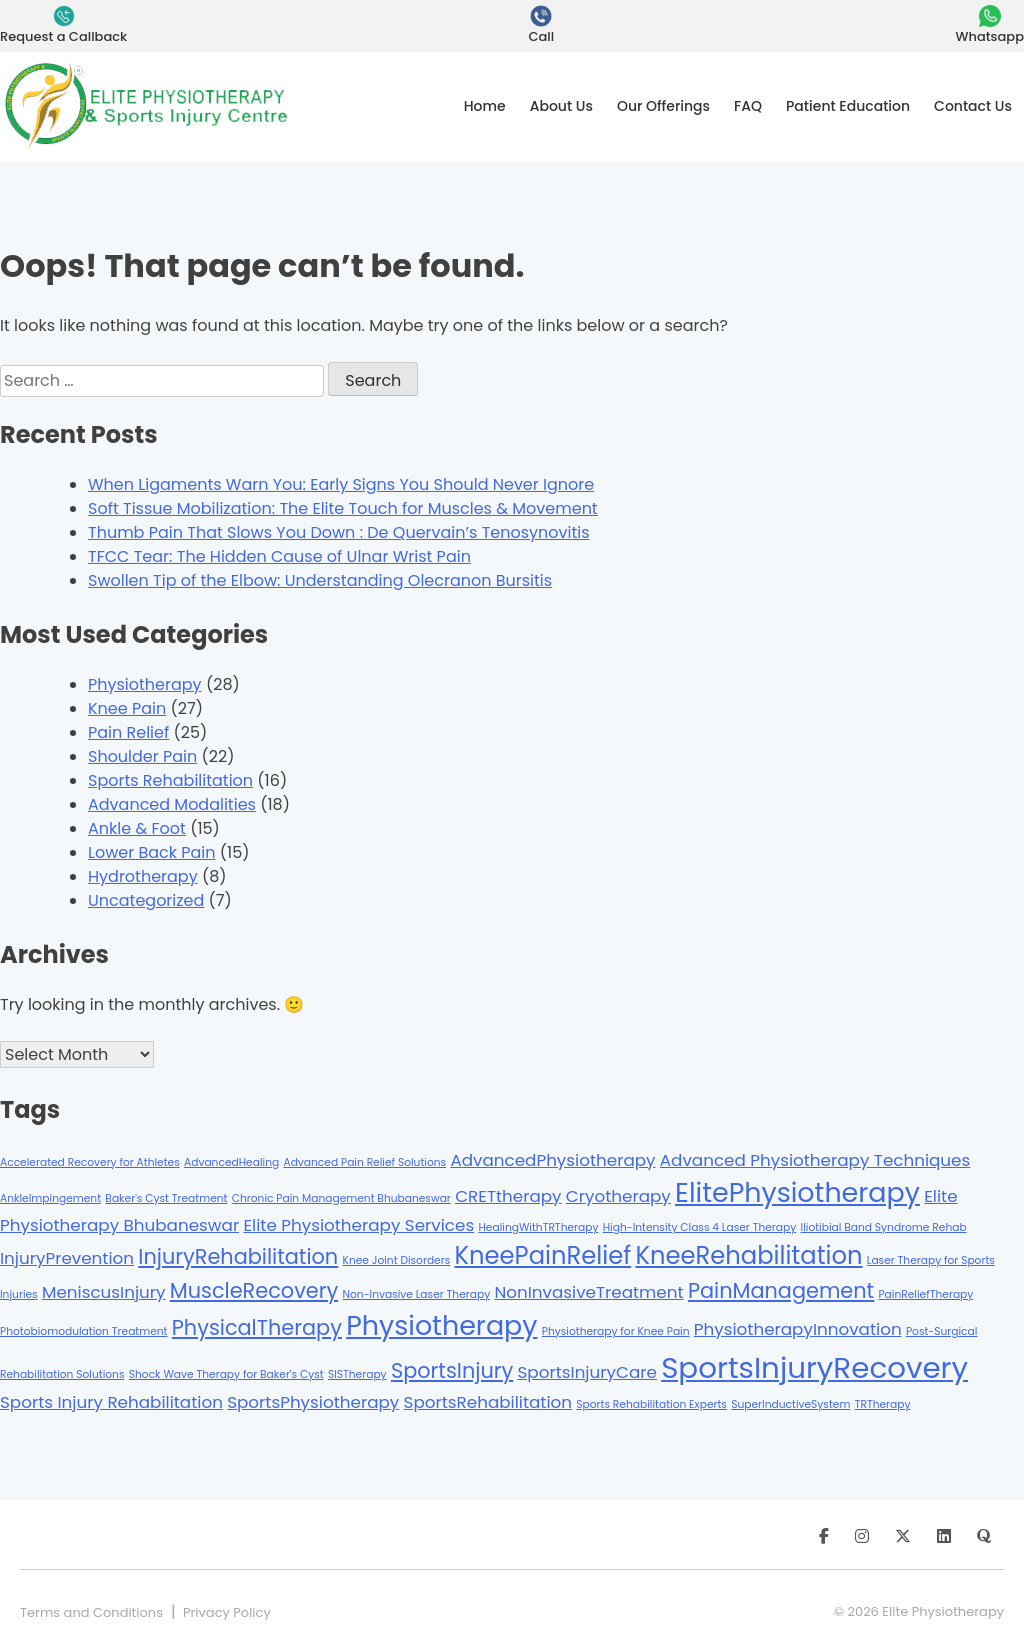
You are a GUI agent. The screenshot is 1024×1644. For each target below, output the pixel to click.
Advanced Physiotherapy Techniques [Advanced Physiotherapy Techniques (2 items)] (815, 1160)
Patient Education (848, 106)
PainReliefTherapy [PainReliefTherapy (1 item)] (925, 1294)
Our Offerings (663, 106)
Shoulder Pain (142, 756)
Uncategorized (146, 900)
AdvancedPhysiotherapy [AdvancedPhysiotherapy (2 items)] (552, 1160)
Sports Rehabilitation (170, 780)
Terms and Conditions (91, 1612)
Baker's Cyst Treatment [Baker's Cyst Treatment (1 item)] (166, 1198)
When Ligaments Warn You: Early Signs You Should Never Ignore (341, 484)
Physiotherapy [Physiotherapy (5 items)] (441, 1325)
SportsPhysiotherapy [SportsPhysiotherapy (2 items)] (313, 1402)
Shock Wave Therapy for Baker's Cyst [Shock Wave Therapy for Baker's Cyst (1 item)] (226, 1374)
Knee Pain (127, 708)
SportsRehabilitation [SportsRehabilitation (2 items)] (488, 1402)
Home (485, 106)
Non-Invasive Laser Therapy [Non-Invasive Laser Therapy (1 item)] (417, 1294)
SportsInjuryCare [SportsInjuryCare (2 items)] (587, 1372)
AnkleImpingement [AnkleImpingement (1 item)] (50, 1198)
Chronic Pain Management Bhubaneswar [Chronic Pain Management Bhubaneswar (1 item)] (341, 1198)
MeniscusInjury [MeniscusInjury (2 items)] (104, 1292)
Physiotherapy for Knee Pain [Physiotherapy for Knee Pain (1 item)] (616, 1331)
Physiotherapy (145, 684)
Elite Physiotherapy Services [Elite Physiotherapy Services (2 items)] (358, 1225)
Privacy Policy (227, 1612)
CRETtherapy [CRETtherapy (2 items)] (508, 1196)
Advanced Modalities (172, 804)
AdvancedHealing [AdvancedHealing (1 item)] (231, 1162)
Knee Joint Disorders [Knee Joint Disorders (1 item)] (397, 1260)
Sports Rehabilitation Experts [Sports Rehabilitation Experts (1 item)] (651, 1404)
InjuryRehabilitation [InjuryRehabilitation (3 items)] (238, 1256)
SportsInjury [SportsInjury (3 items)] (452, 1370)
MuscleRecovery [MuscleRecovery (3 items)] (254, 1290)
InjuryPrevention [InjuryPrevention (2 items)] (67, 1258)
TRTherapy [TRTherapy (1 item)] (883, 1404)
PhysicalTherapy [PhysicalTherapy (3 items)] (257, 1327)
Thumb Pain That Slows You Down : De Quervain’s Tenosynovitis (339, 532)
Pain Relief (128, 732)
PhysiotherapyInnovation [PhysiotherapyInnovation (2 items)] (798, 1329)
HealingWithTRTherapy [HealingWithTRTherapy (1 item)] (538, 1227)
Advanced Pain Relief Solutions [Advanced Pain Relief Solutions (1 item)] (364, 1162)
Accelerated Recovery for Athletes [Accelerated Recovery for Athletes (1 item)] (90, 1162)
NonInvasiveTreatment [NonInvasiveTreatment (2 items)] (588, 1292)
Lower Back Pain (152, 852)
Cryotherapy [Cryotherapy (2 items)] (618, 1196)
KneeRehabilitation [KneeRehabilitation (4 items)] (748, 1255)
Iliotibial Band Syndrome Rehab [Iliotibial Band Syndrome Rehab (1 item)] (884, 1227)
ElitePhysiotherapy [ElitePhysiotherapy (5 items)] (797, 1192)
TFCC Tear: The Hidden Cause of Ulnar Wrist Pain (279, 556)
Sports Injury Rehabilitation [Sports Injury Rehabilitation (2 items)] (111, 1402)
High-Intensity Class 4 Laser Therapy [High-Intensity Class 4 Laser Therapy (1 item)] (700, 1227)
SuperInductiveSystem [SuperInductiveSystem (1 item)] (790, 1404)
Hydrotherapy (143, 876)
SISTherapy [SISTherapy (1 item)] (357, 1374)
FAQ (748, 106)
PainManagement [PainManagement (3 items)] (781, 1290)
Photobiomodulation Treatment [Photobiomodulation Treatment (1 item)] (84, 1331)
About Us (561, 106)
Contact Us (973, 106)
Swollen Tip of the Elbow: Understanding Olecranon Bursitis (320, 580)
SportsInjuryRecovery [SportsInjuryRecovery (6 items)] (814, 1367)
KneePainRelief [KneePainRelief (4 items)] (543, 1255)
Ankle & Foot (137, 828)
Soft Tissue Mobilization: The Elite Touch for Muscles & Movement (343, 508)
